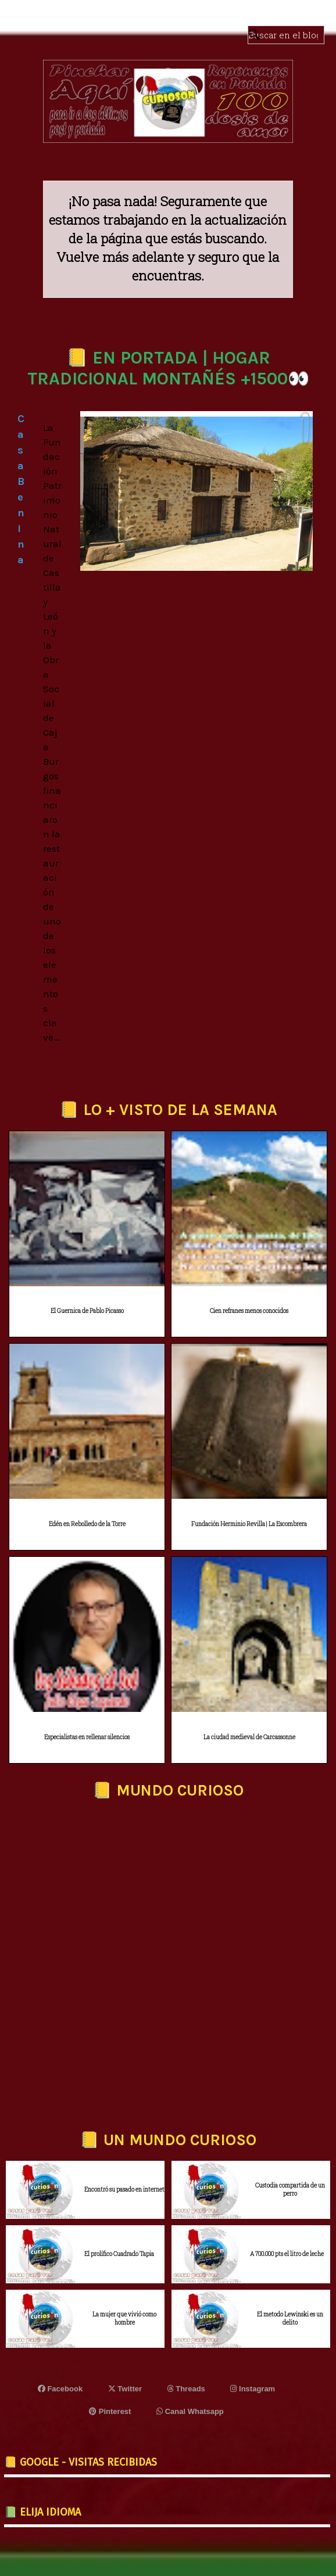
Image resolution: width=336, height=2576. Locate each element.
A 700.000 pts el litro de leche (287, 2254)
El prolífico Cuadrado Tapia (119, 2254)
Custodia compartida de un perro (290, 2189)
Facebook (60, 2388)
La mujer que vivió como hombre (124, 2318)
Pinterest (110, 2411)
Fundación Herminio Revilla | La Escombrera (249, 1524)
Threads (186, 2388)
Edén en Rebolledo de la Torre (87, 1524)
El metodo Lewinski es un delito (290, 2318)
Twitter (125, 2388)
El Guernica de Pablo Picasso (87, 1311)
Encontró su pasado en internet (124, 2189)
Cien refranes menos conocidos (249, 1311)
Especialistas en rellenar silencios (87, 1737)
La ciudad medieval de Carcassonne (249, 1737)
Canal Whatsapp (190, 2411)
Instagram (252, 2388)
